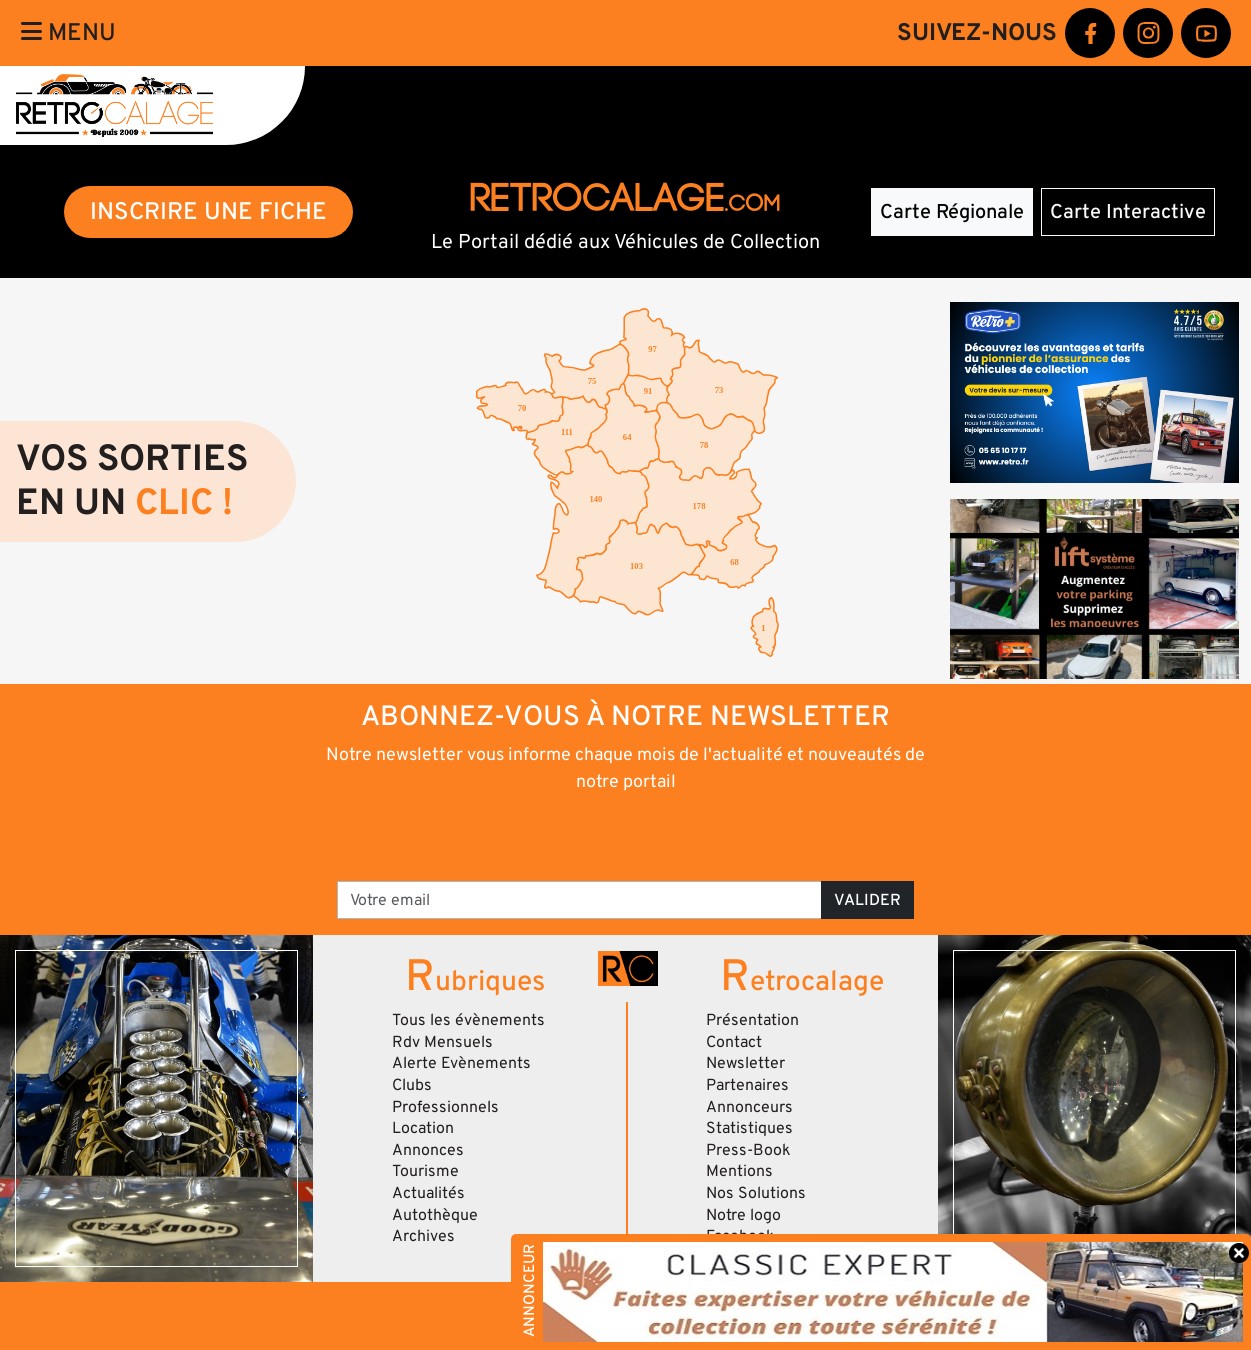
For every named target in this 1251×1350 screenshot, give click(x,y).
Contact (734, 1042)
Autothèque (435, 1215)
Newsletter (745, 1063)
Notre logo (743, 1215)
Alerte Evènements (461, 1063)
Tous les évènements (468, 1020)
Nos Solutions (756, 1193)
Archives (423, 1236)
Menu (68, 32)
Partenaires (747, 1085)
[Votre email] (580, 900)
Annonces (428, 1150)
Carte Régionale (952, 212)
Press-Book (748, 1150)
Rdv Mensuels (442, 1042)
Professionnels (445, 1107)
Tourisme (425, 1171)
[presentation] (597, 835)
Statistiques (749, 1128)
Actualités (428, 1193)
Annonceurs (749, 1107)
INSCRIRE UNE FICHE (208, 211)
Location (423, 1128)
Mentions (739, 1171)
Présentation (752, 1020)
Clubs (412, 1085)
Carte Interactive (1128, 212)
